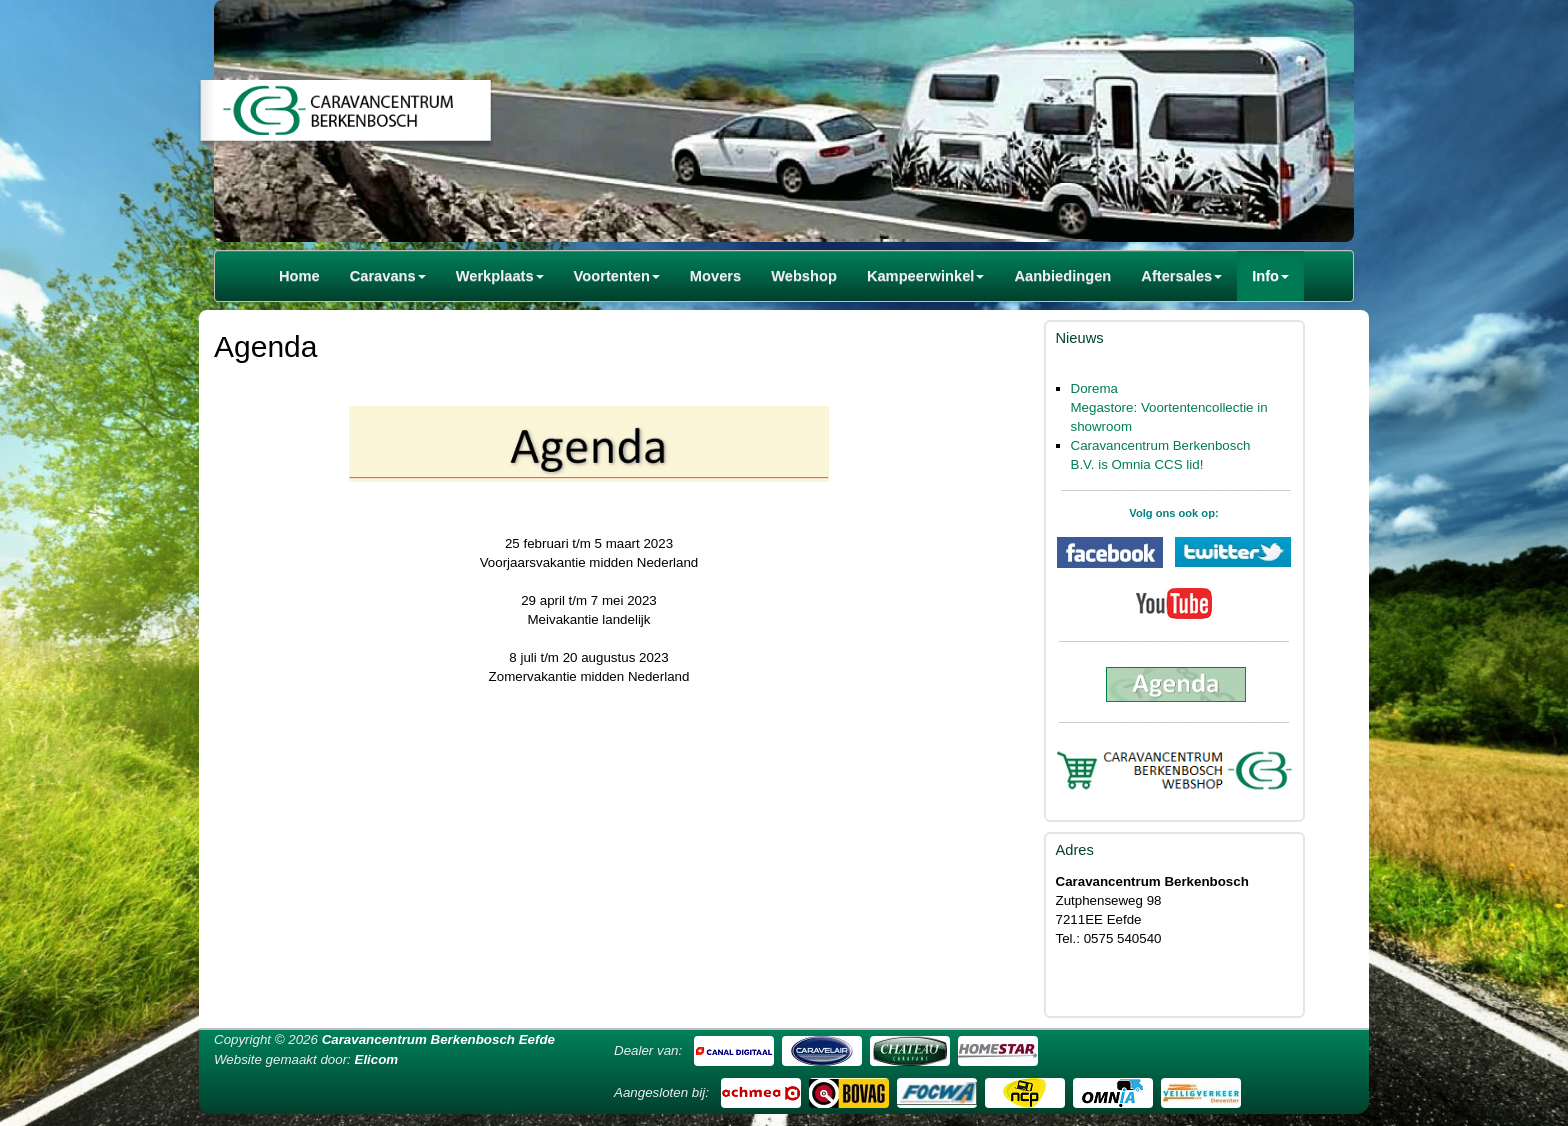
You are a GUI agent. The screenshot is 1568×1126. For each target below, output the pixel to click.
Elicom (377, 1059)
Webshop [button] (804, 276)
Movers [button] (715, 276)
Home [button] (299, 276)
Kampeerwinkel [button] (926, 276)
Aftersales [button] (1181, 276)
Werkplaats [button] (500, 276)
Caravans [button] (388, 276)
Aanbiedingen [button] (1062, 276)
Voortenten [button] (617, 276)
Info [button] (1270, 276)
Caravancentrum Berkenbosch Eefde (438, 1039)
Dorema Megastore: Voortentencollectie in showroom (1169, 407)
